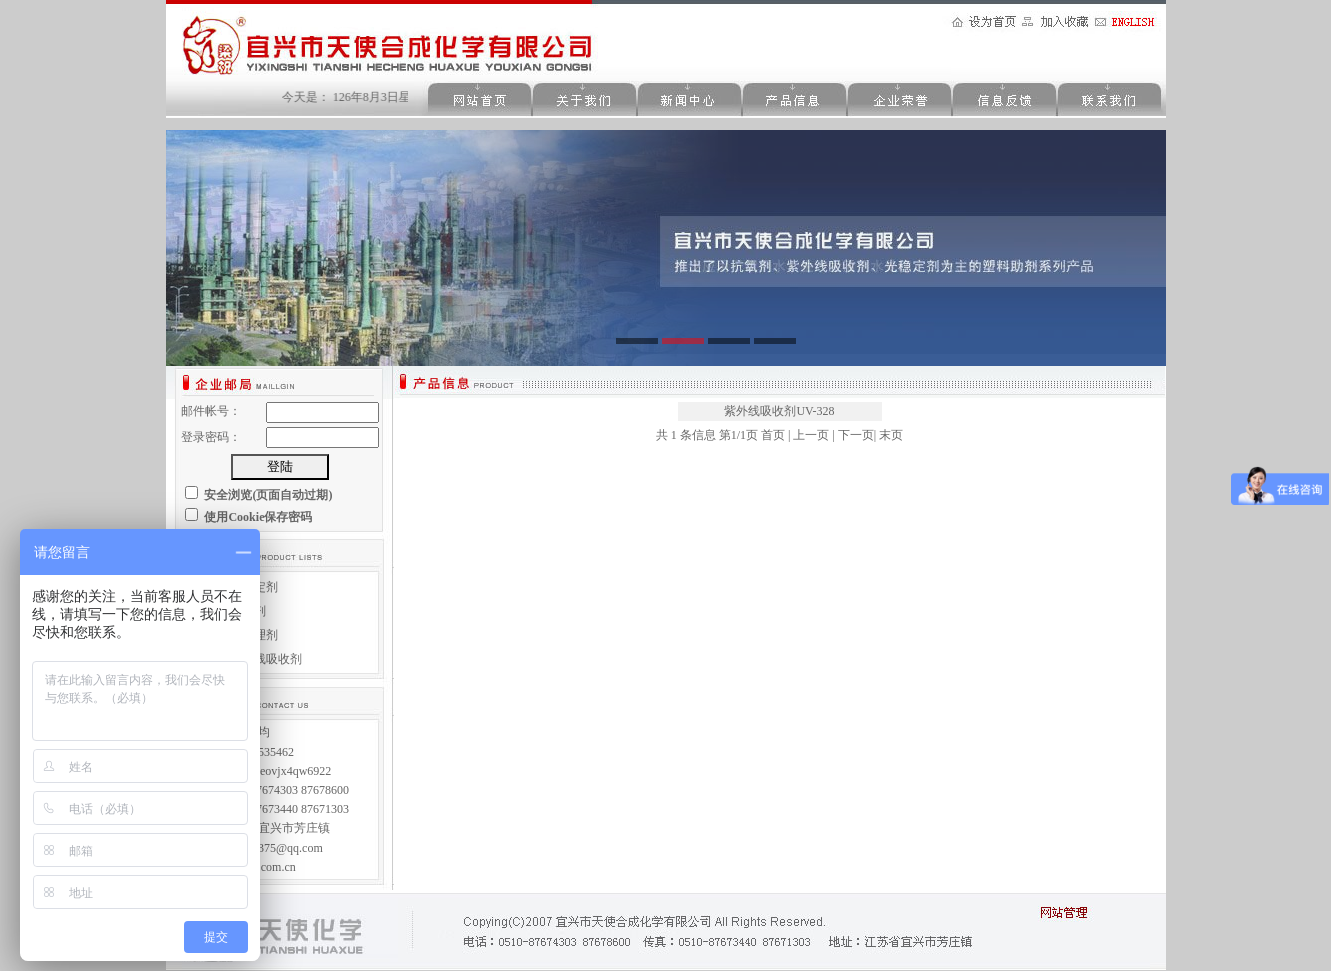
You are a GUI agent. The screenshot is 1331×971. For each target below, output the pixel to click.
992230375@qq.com (272, 848)
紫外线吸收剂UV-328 (779, 411)
